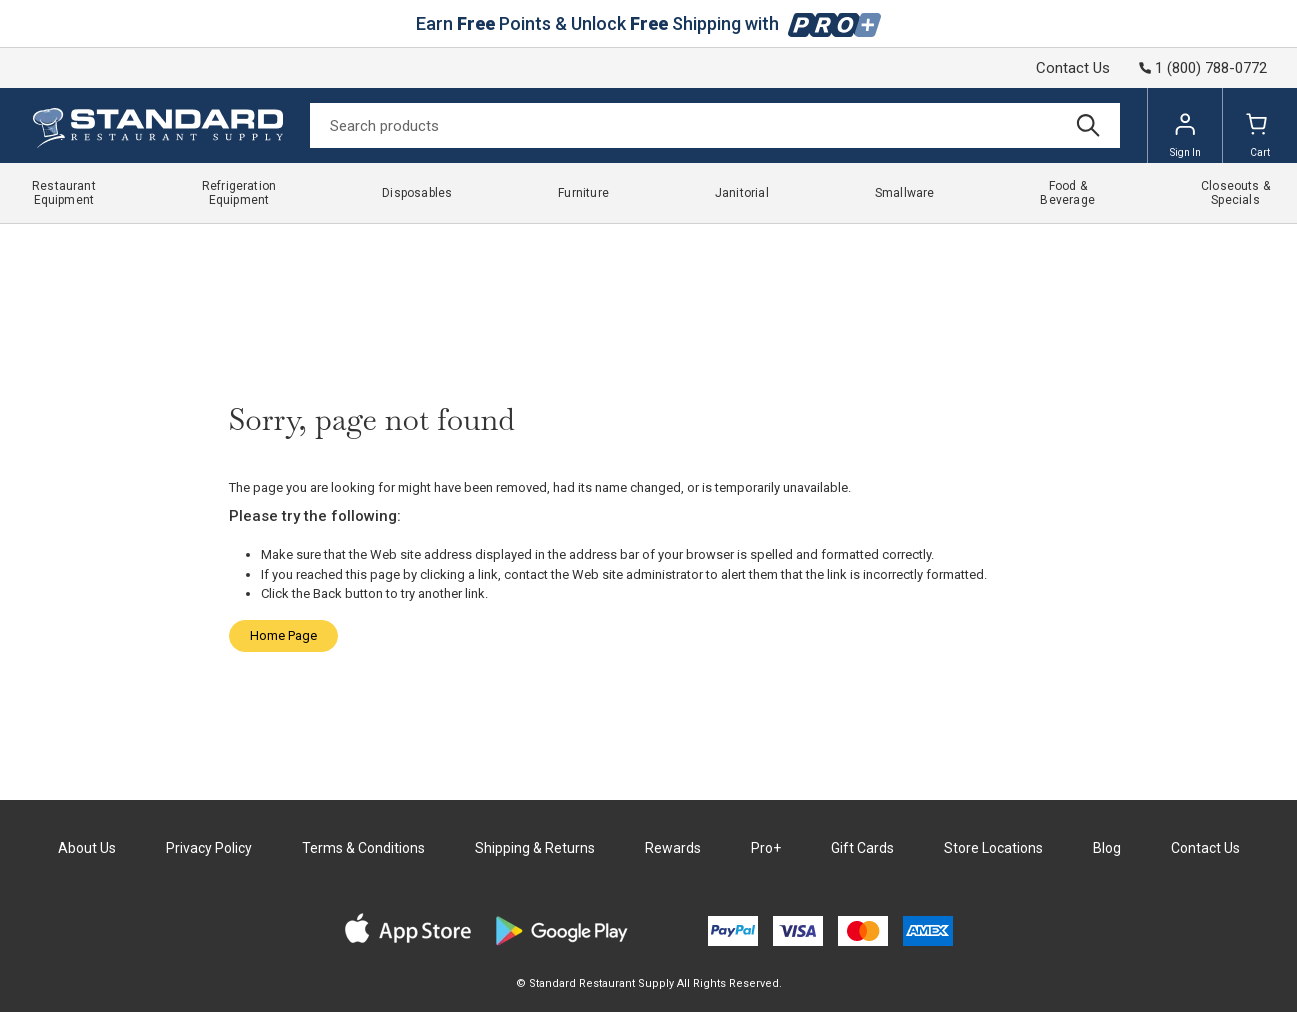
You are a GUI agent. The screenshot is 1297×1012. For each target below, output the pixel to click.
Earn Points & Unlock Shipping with (648, 23)
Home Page (283, 635)
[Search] (715, 125)
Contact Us (1073, 68)
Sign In (1185, 135)
